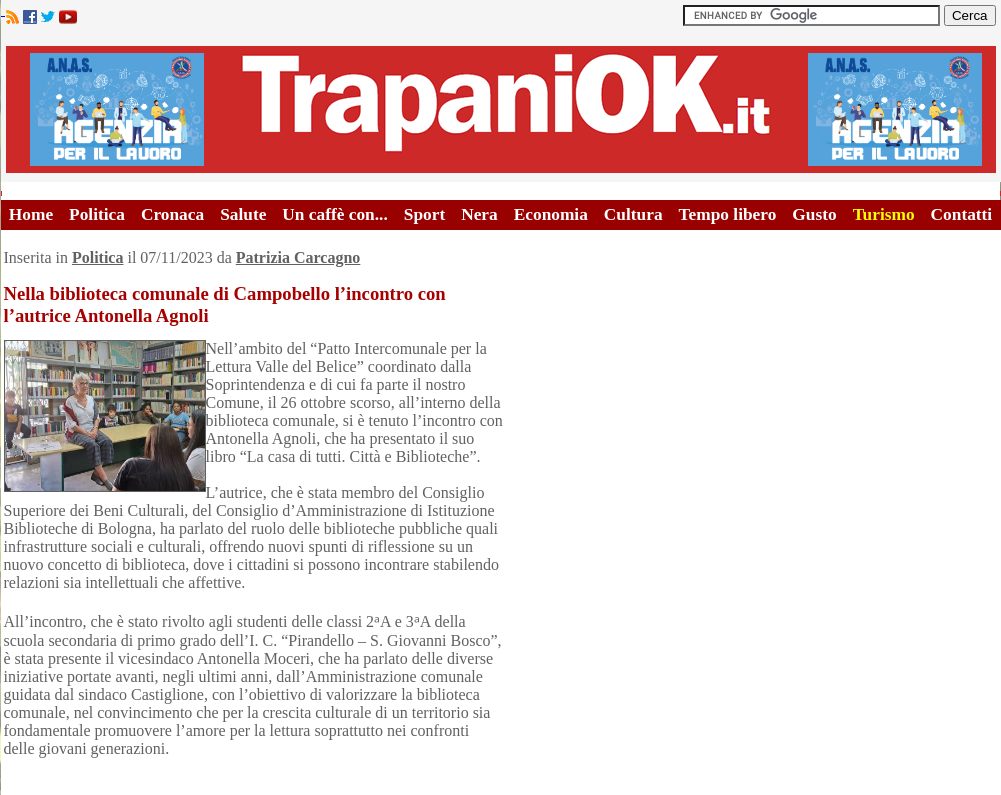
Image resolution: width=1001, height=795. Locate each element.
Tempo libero (728, 214)
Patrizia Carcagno (298, 257)
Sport (424, 214)
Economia (551, 214)
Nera (479, 214)
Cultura (633, 214)
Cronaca (172, 214)
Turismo (884, 214)
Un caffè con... (334, 214)
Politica (97, 214)
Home (31, 214)
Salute (243, 214)
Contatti (962, 214)
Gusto (814, 214)
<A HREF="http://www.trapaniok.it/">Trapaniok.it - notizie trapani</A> (501, 109)
